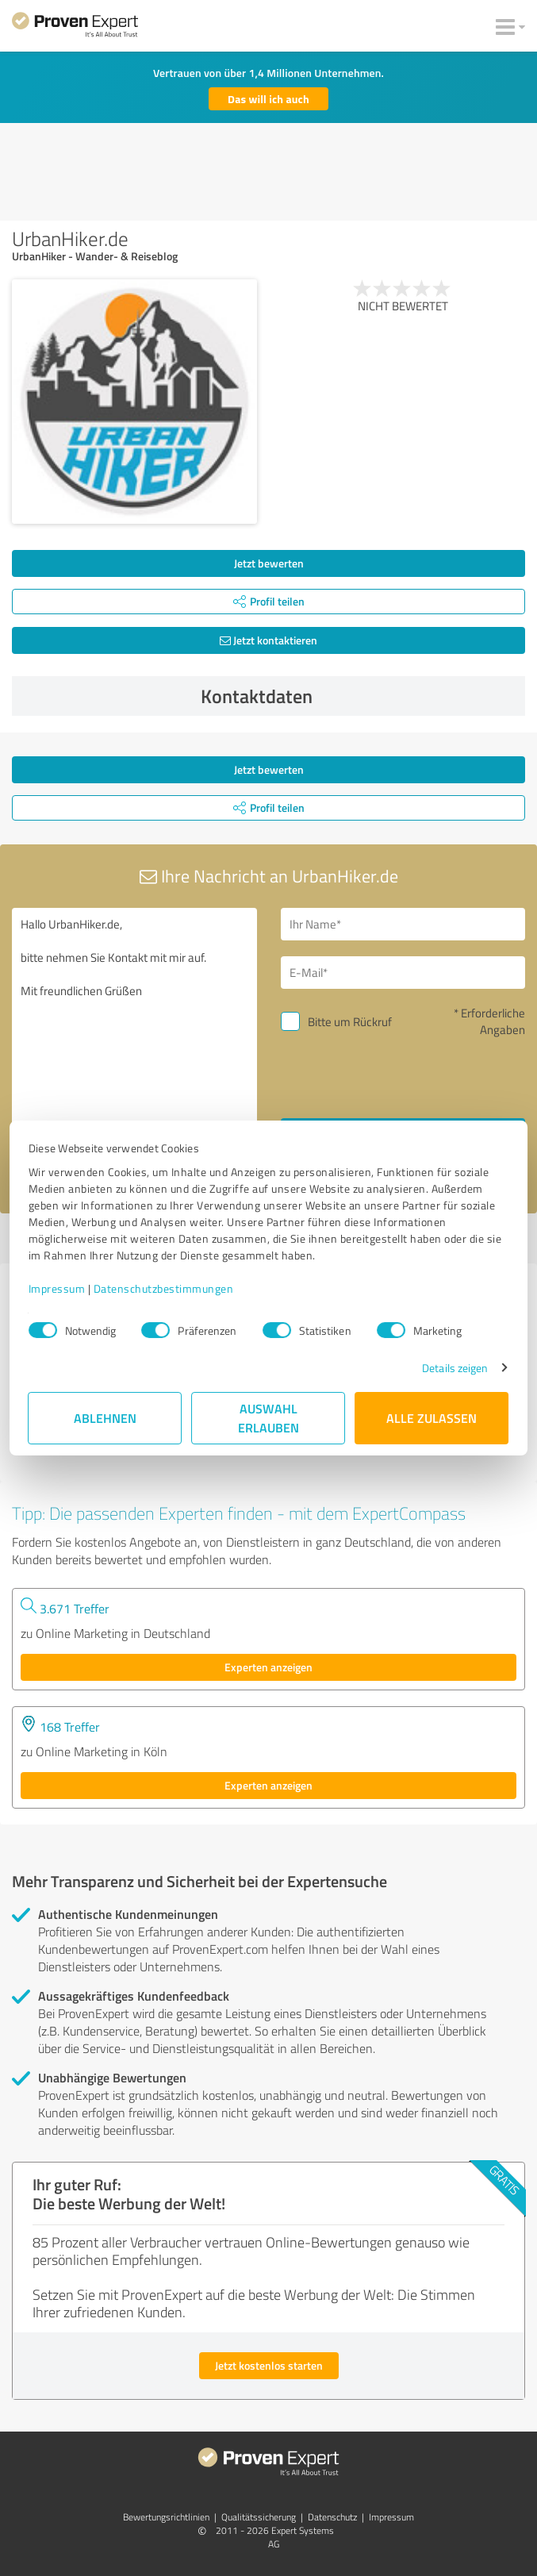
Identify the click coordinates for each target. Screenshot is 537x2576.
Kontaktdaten (359, 695)
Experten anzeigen (268, 1666)
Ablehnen (105, 1418)
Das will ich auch (268, 98)
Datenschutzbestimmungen (164, 1288)
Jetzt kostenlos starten (269, 2365)
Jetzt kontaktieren (268, 640)
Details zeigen (455, 1367)
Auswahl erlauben (268, 1417)
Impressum (57, 1288)
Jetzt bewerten (269, 563)
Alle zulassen (432, 1418)
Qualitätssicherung (258, 2517)
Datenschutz (332, 2517)
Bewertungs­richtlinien (166, 2517)
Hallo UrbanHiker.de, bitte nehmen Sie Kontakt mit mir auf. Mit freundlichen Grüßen (134, 1045)
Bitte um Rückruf (350, 1021)
